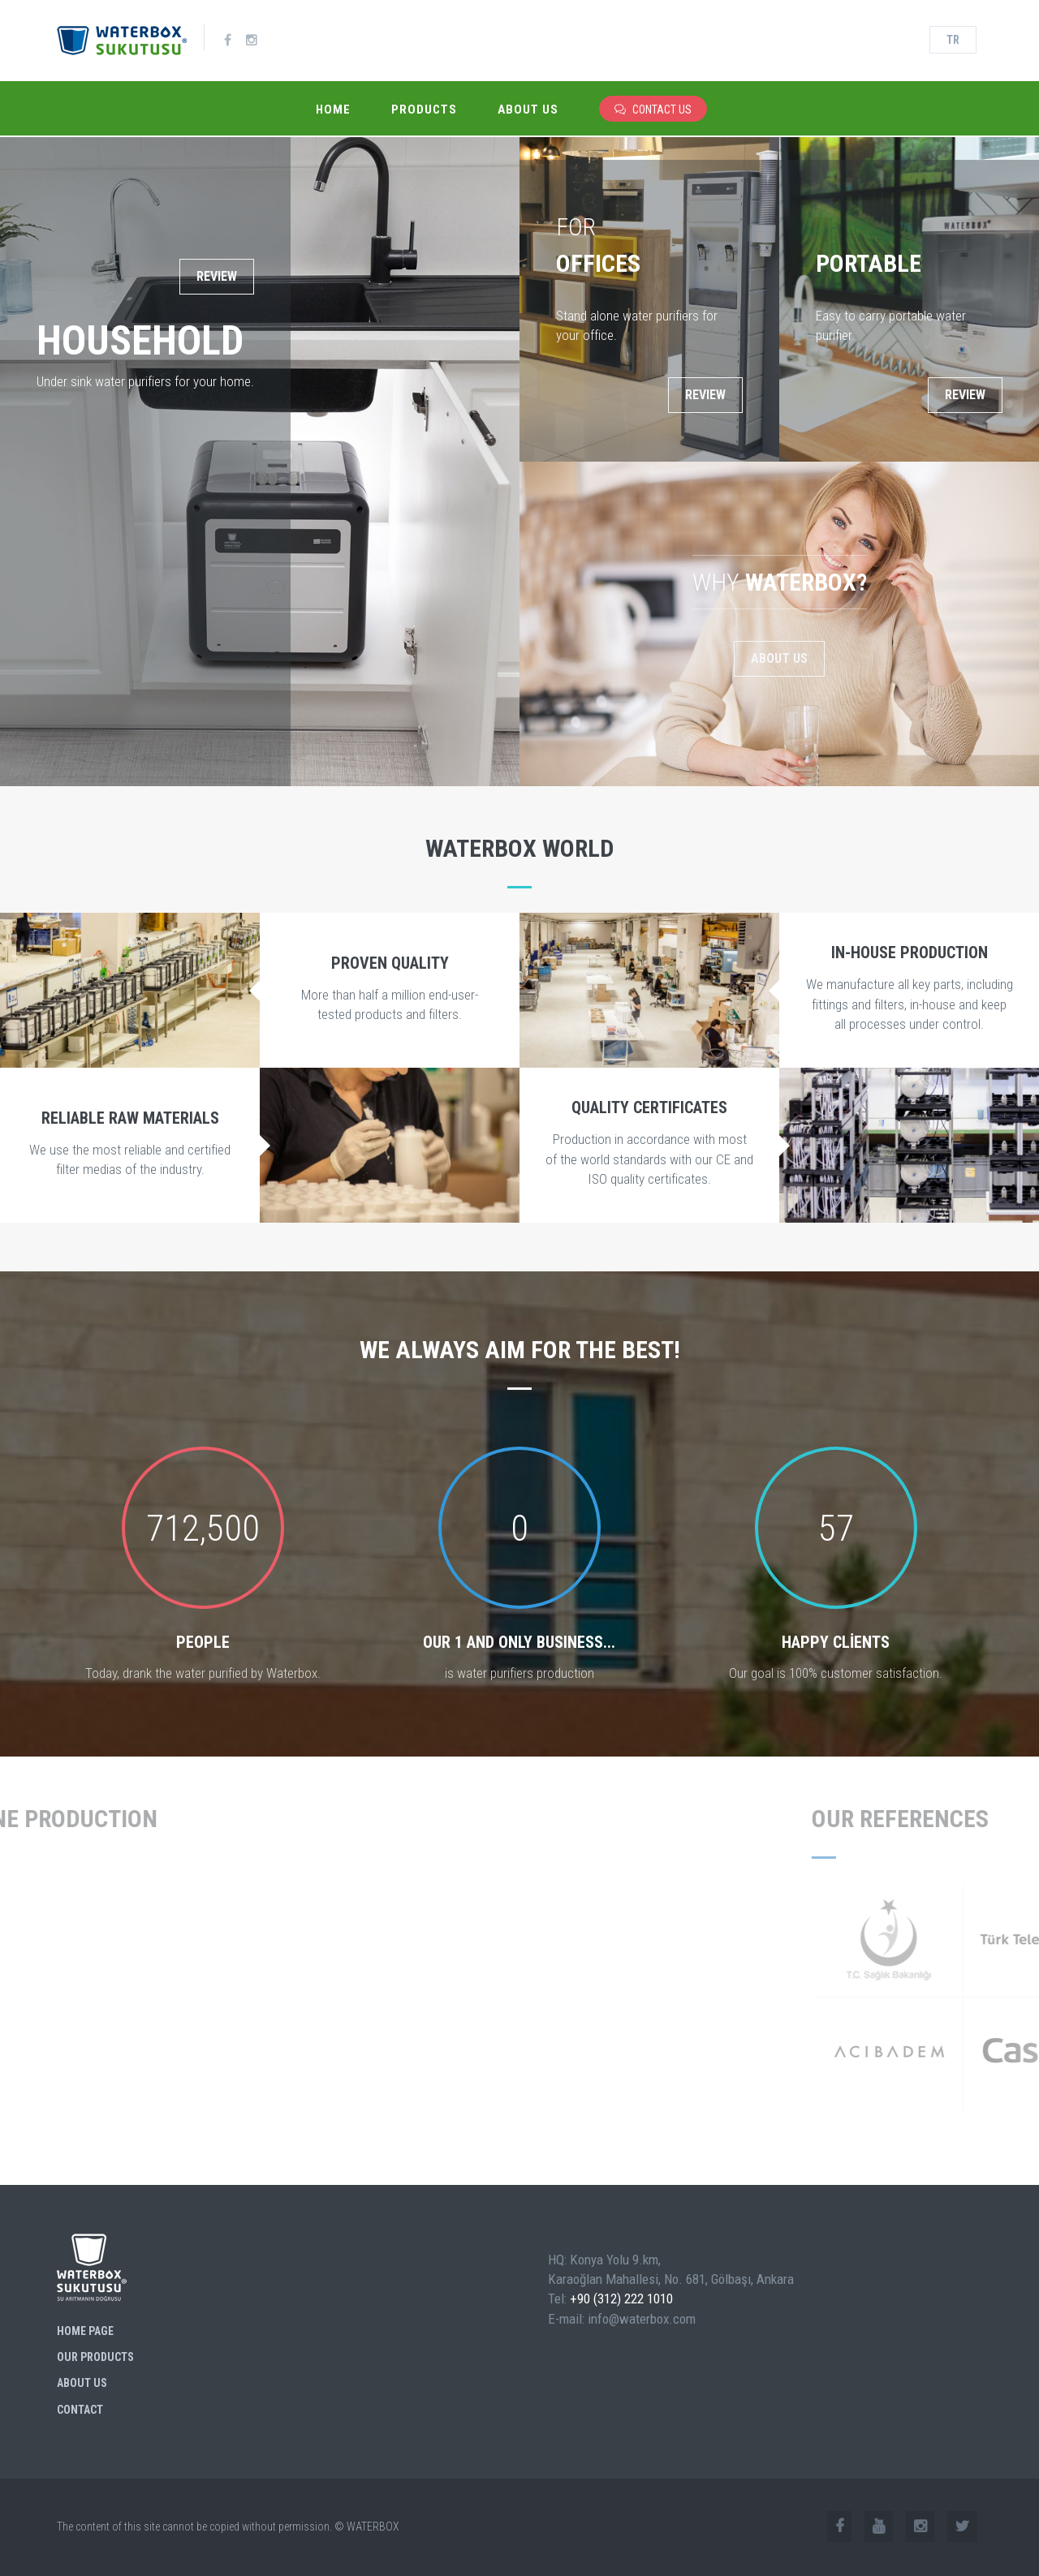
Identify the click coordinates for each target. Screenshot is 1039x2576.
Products (424, 109)
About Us (528, 109)
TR (952, 39)
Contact (80, 2409)
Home (333, 109)
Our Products (95, 2356)
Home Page (85, 2330)
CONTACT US (653, 109)
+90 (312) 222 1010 (621, 2298)
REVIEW (216, 276)
